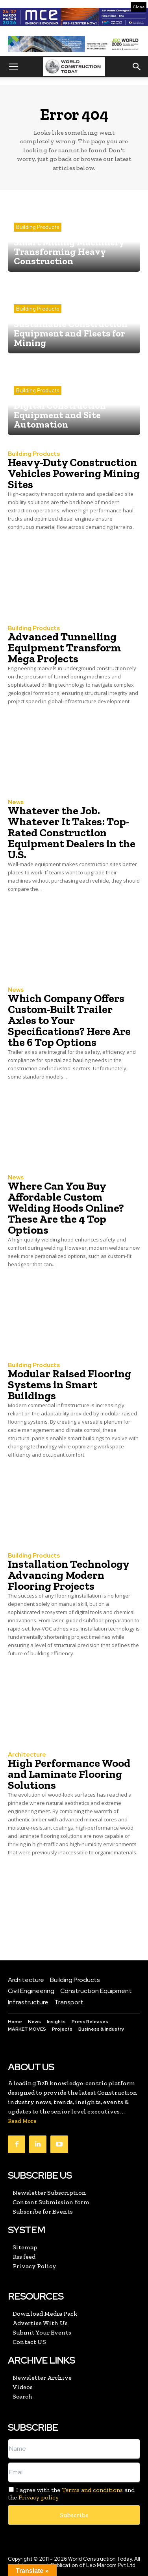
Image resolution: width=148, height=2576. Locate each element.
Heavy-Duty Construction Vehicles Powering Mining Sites (74, 473)
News (16, 802)
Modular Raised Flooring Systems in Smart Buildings (69, 1384)
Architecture (27, 1755)
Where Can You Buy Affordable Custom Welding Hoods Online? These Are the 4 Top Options (66, 1207)
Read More (22, 2121)
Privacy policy (38, 2497)
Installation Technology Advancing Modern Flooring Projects (69, 1575)
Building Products (37, 227)
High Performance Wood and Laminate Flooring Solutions (69, 1774)
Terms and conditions (92, 2490)
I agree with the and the (71, 2493)
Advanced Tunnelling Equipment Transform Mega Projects (64, 647)
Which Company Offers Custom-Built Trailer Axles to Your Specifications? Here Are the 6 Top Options (69, 1020)
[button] (13, 66)
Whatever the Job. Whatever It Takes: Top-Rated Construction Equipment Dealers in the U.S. (71, 832)
